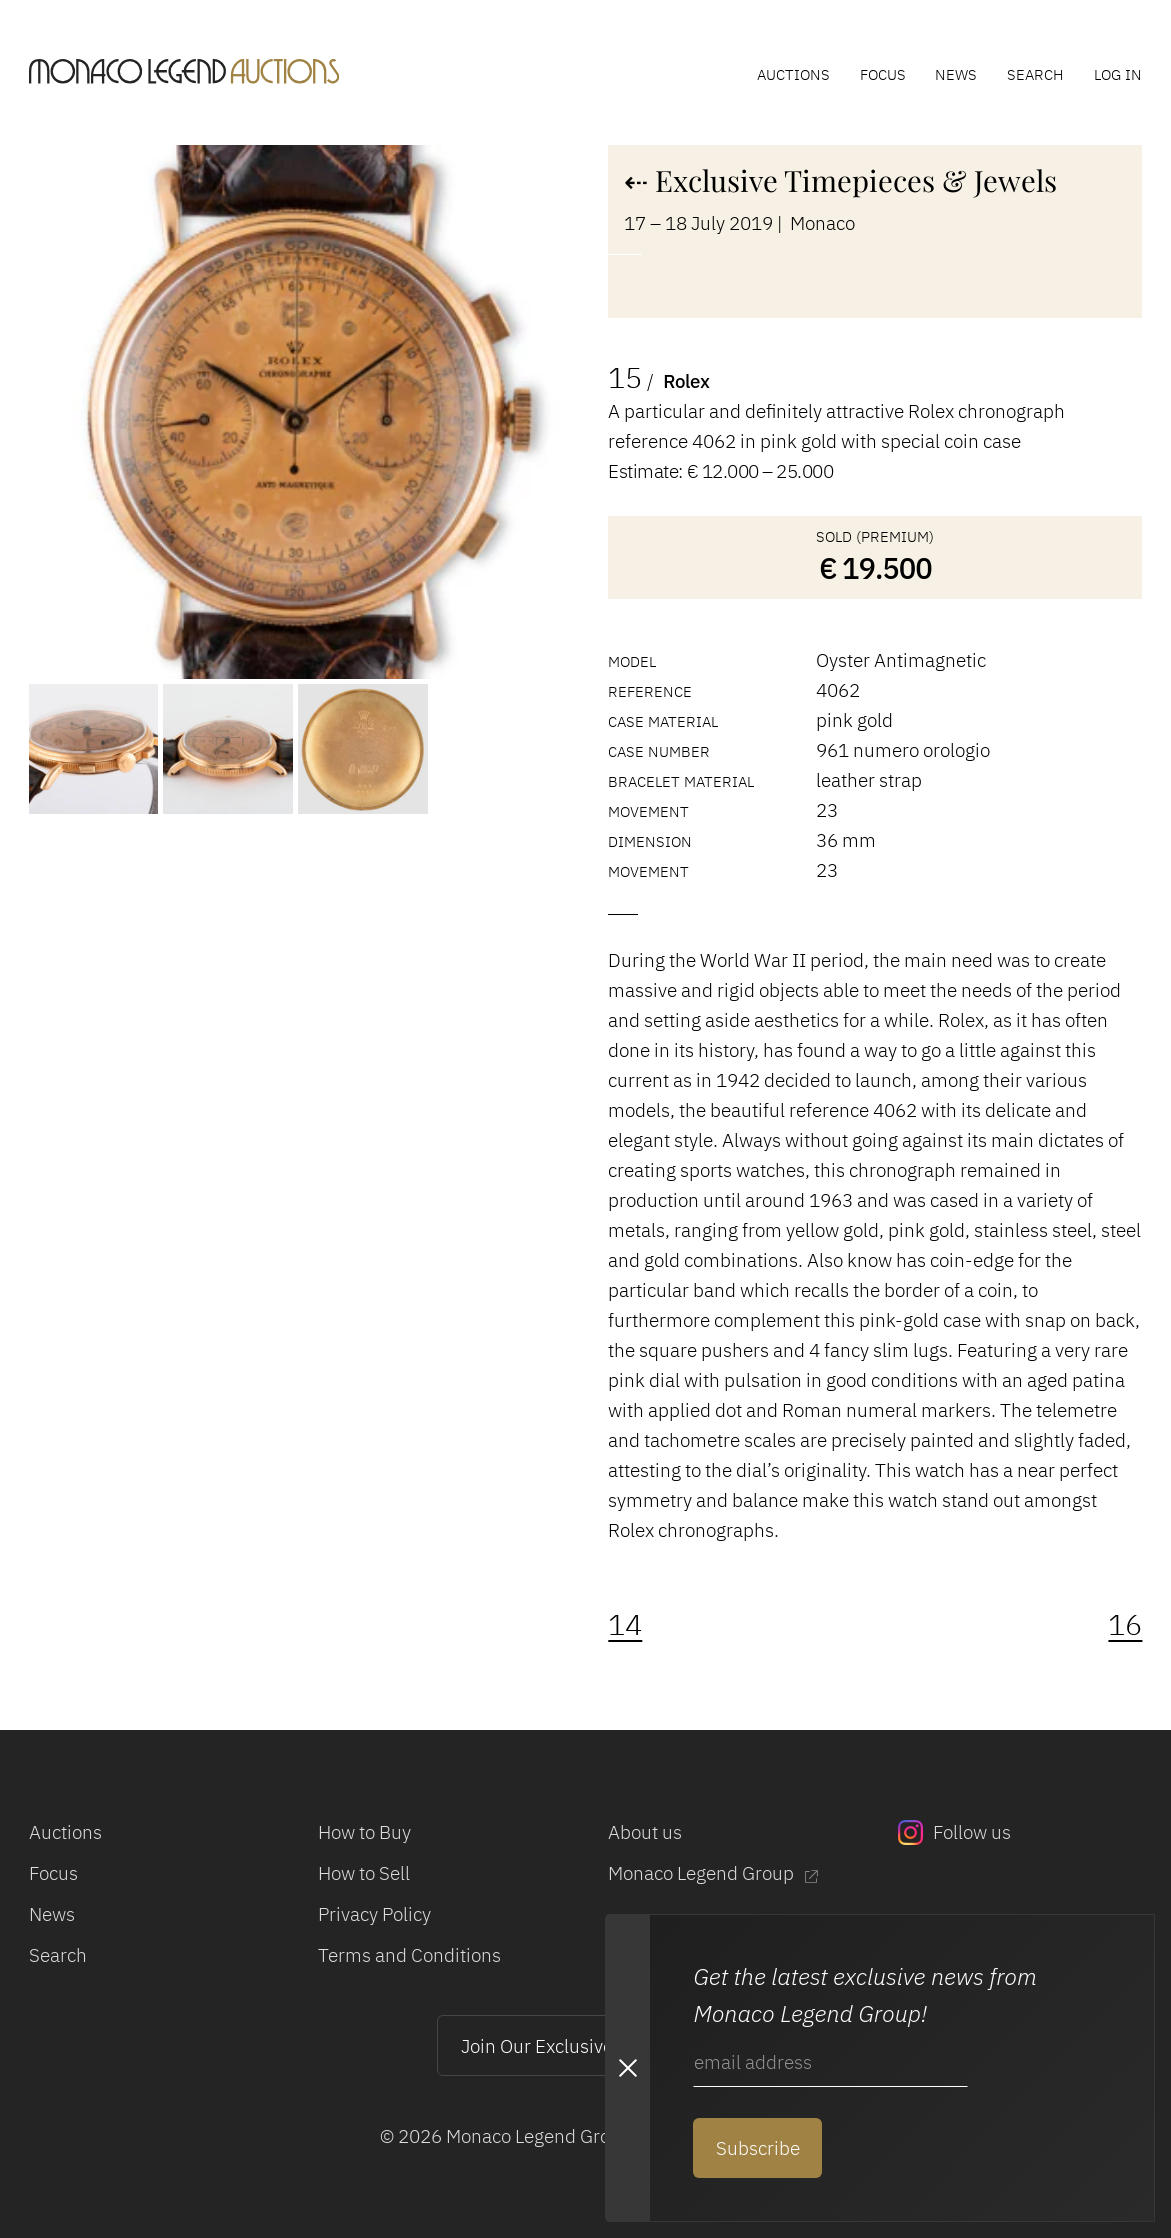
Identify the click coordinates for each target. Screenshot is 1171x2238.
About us (645, 1832)
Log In (1118, 74)
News (956, 74)
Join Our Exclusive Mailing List (586, 2046)
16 (1125, 1624)
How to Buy (364, 1832)
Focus (883, 74)
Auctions (793, 74)
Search (1035, 74)
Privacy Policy (374, 1914)
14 (625, 1624)
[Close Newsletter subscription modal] (627, 2068)
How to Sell (364, 1873)
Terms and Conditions (409, 1955)
